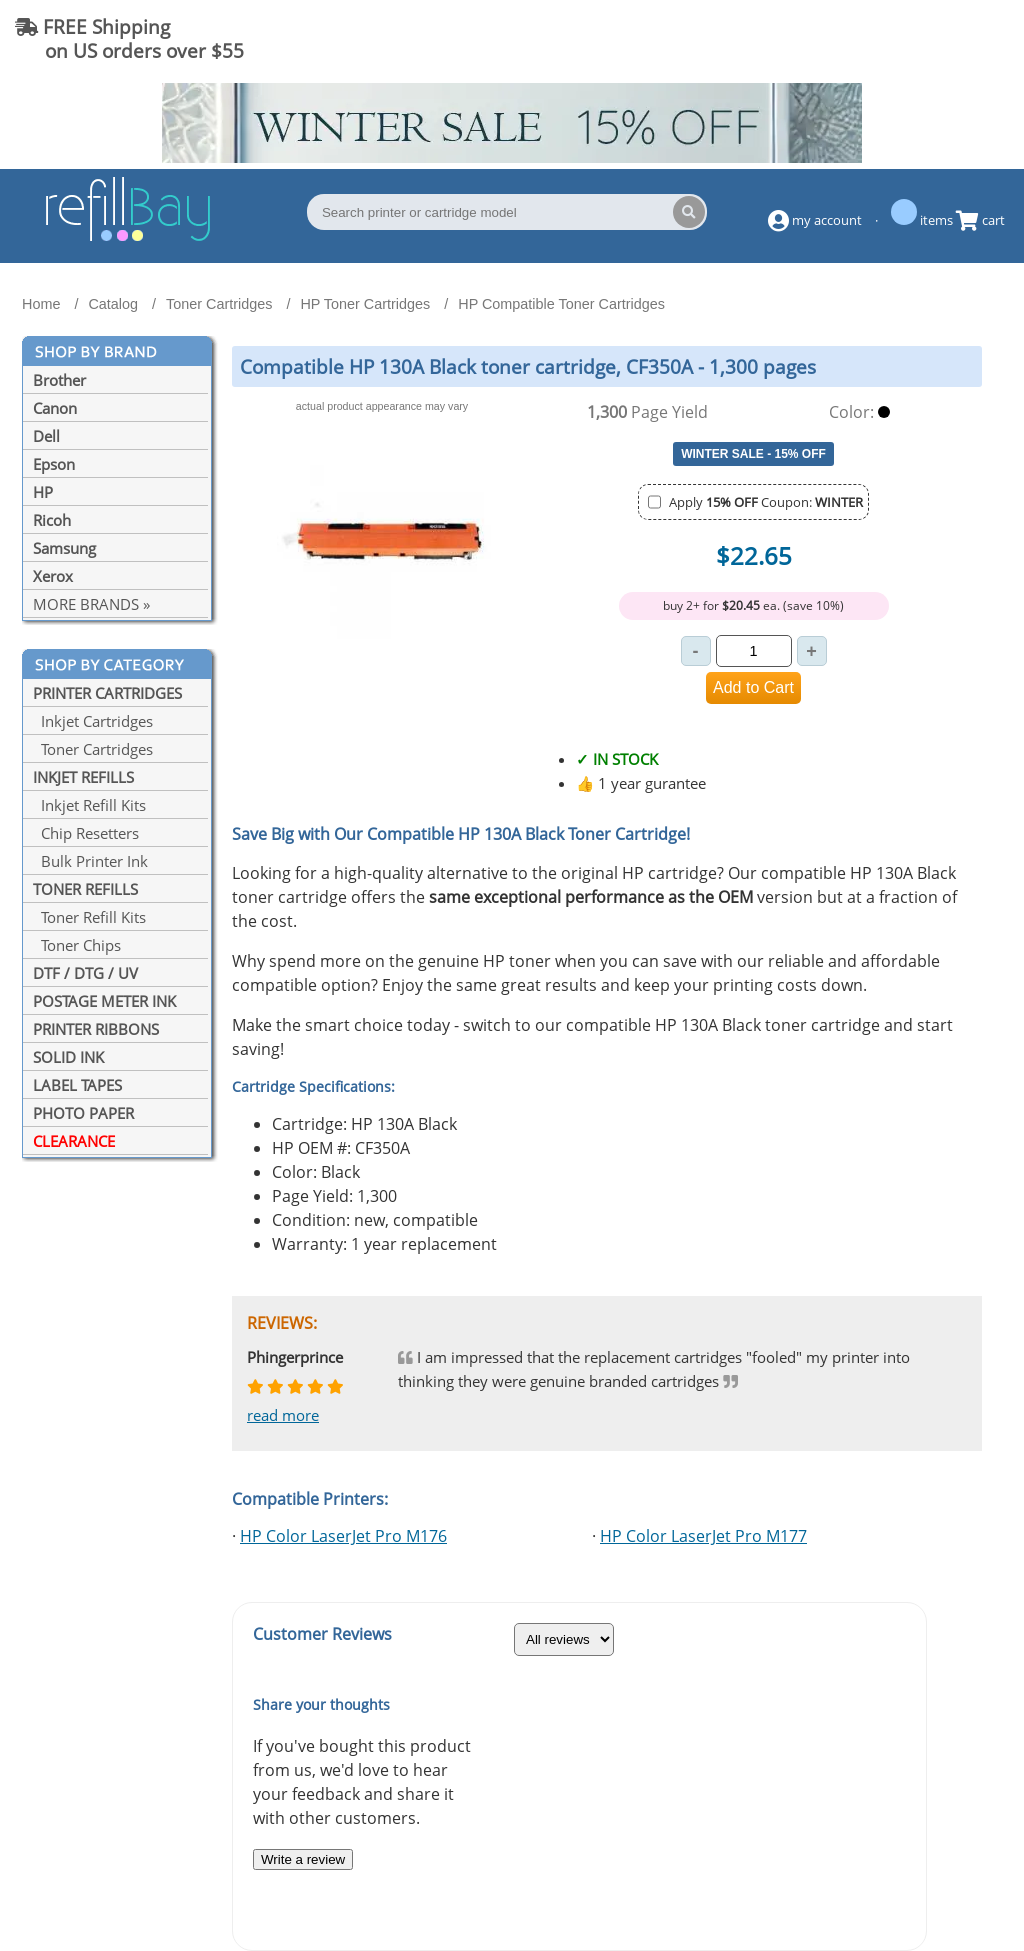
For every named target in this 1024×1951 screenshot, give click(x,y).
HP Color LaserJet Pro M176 (343, 1536)
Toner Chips (77, 945)
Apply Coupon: (766, 502)
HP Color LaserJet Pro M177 (703, 1536)
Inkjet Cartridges (93, 721)
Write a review (303, 1859)
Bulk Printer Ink (90, 861)
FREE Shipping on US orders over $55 (129, 38)
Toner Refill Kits (89, 917)
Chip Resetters (86, 833)
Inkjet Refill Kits (89, 805)
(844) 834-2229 (928, 38)
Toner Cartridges (93, 749)
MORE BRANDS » (91, 604)
